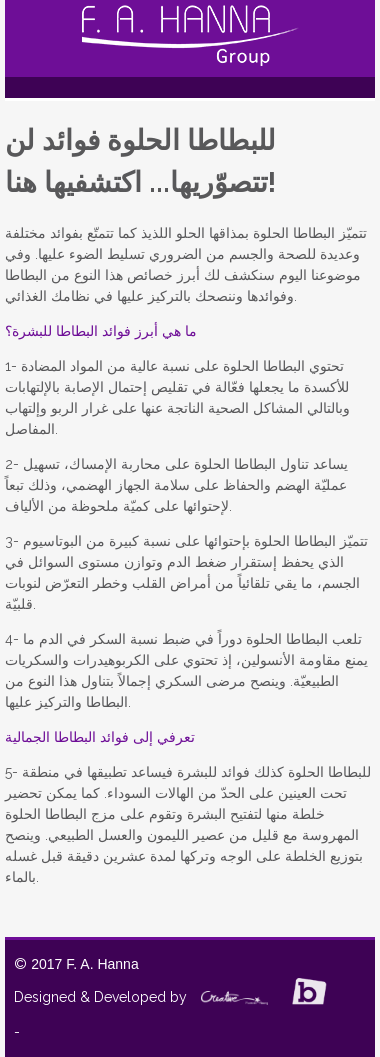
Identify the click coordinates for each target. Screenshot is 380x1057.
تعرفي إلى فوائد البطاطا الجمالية (100, 737)
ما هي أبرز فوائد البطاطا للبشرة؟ (101, 331)
